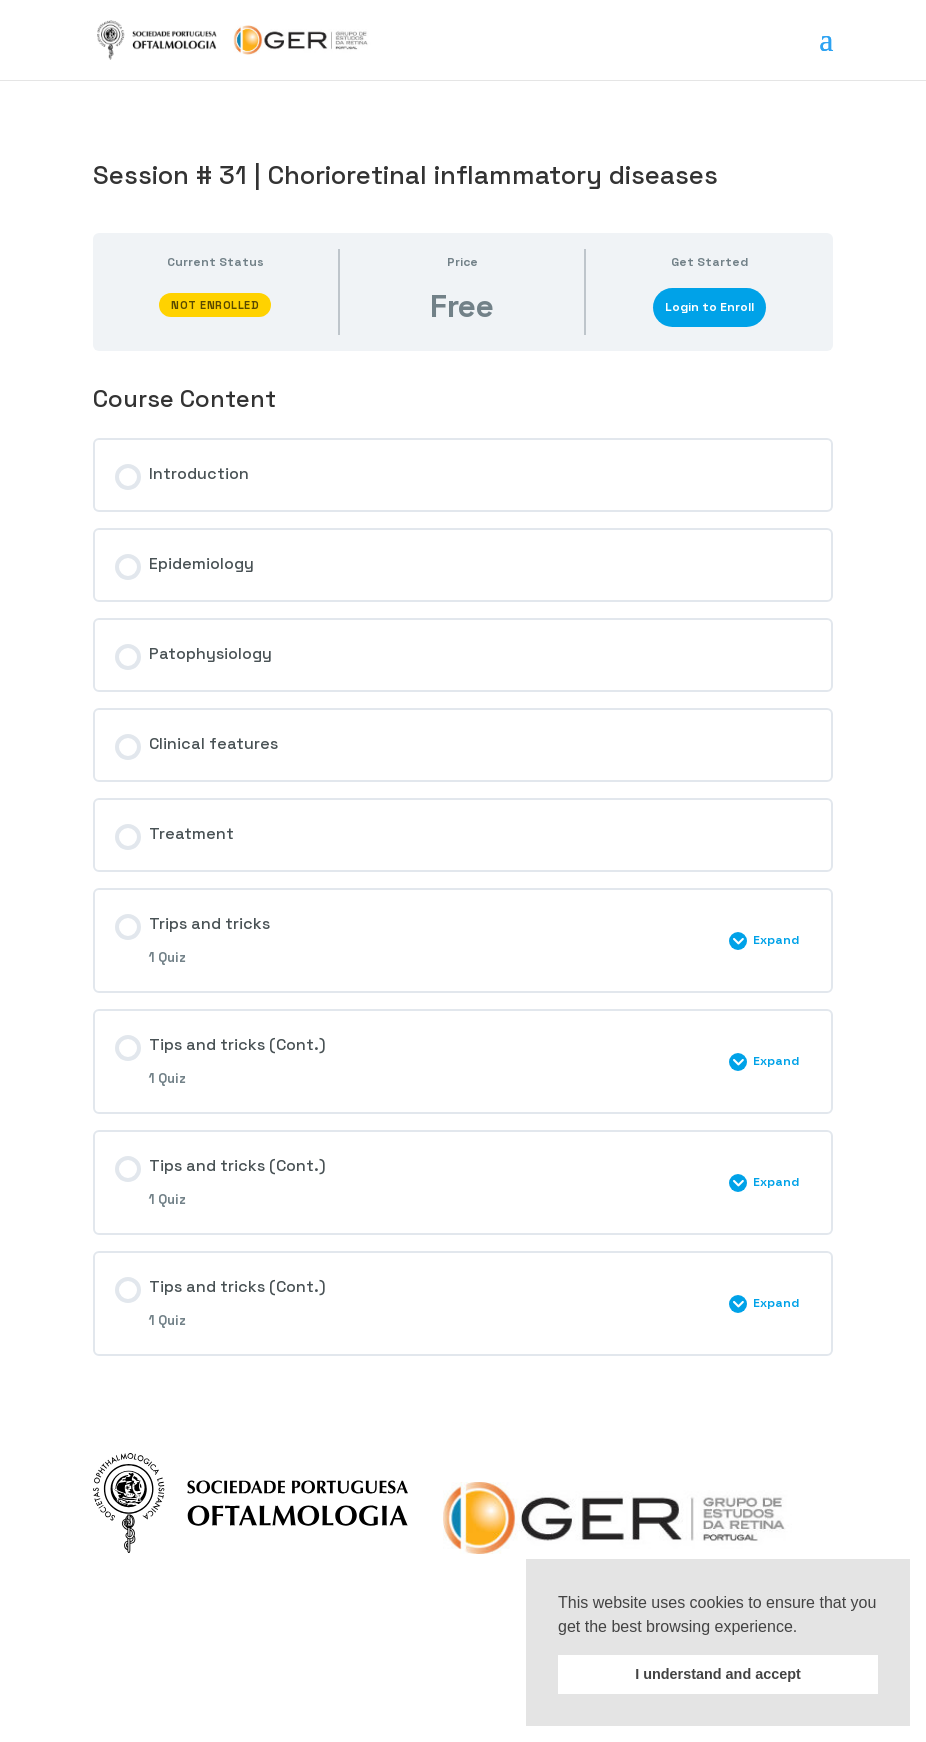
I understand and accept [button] (718, 1674)
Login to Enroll (709, 307)
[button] (805, 1628)
